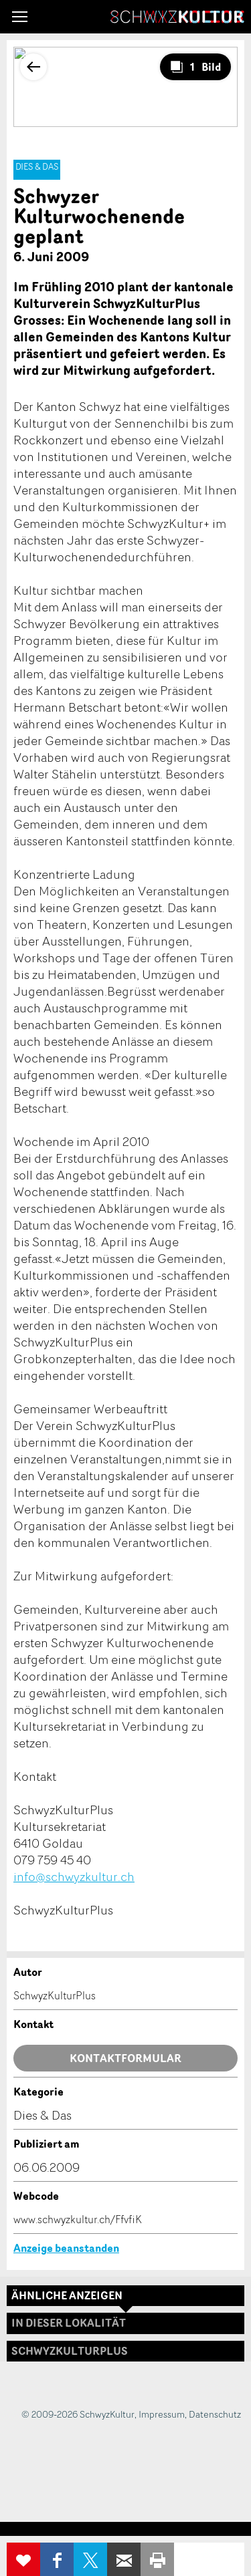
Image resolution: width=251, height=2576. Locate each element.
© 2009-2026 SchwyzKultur (78, 2414)
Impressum (162, 2414)
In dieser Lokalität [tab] (68, 2323)
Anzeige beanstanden (66, 2248)
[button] (19, 16)
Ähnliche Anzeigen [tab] (66, 2295)
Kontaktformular (125, 2058)
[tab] (125, 2351)
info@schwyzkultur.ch (74, 1876)
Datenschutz (215, 2414)
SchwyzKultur (177, 16)
